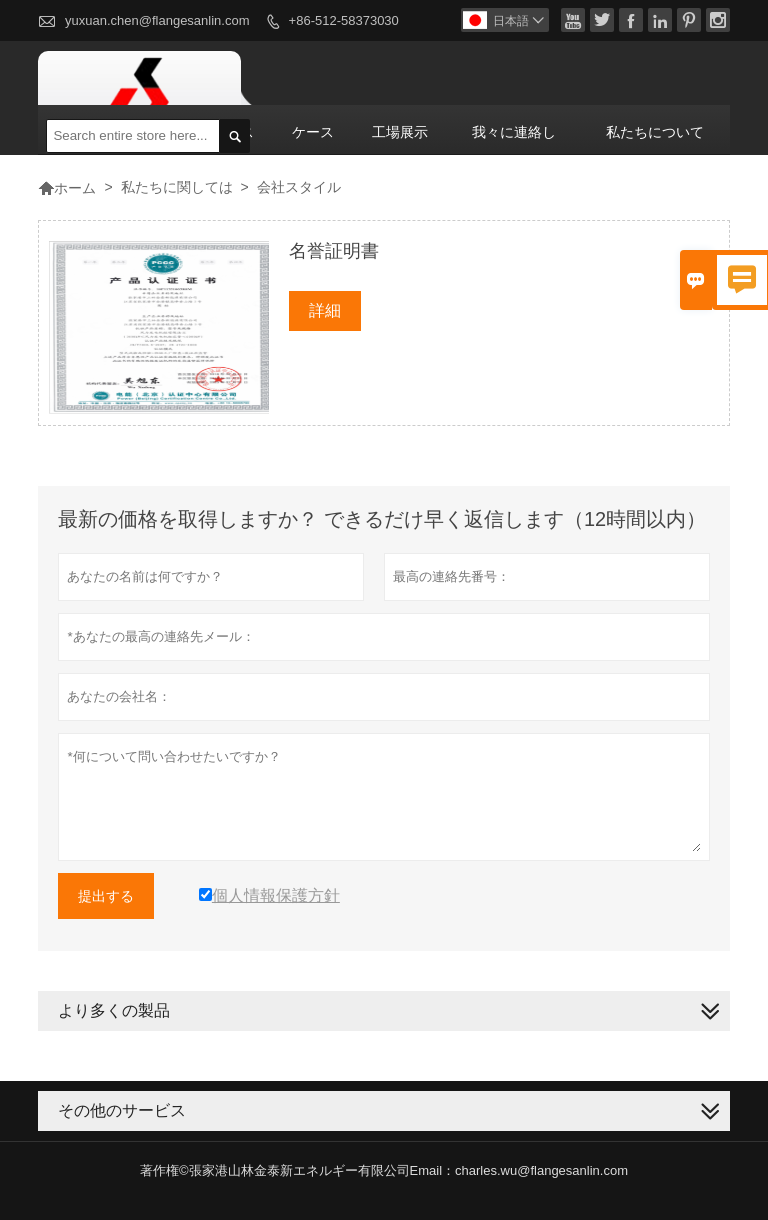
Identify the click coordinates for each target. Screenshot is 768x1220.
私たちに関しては (177, 187)
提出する (106, 896)
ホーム (67, 188)
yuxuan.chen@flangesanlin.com (157, 20)
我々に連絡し (514, 132)
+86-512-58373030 (344, 20)
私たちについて (655, 132)
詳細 (325, 310)
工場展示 (400, 132)
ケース (313, 132)
